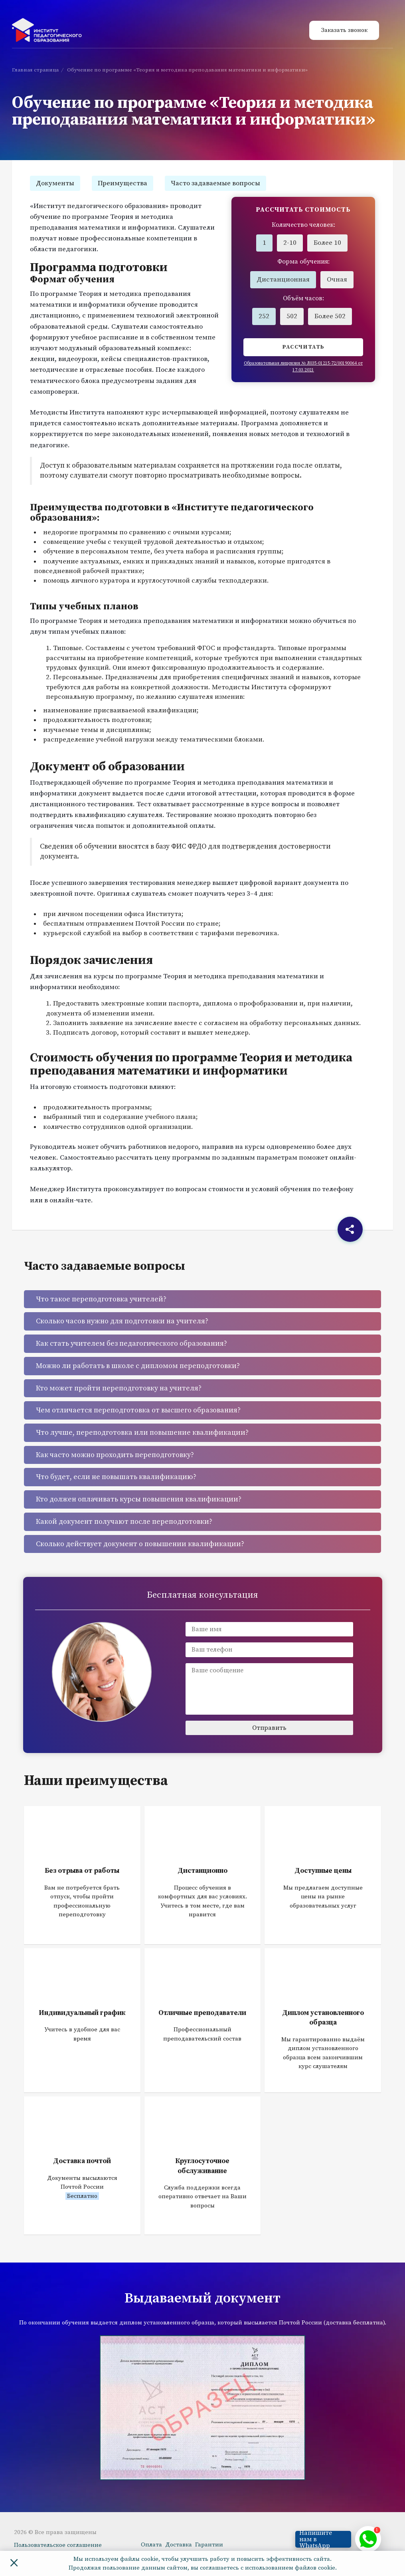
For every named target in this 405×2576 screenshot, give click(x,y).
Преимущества (122, 183)
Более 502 (330, 316)
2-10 (289, 242)
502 (291, 316)
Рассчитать (303, 347)
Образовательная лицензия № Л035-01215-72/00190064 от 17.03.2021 (303, 367)
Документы (55, 183)
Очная (337, 279)
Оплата (151, 2544)
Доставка (178, 2544)
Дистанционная (283, 279)
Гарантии (209, 2544)
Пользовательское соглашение (58, 2545)
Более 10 (327, 242)
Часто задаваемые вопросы (215, 183)
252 (264, 316)
